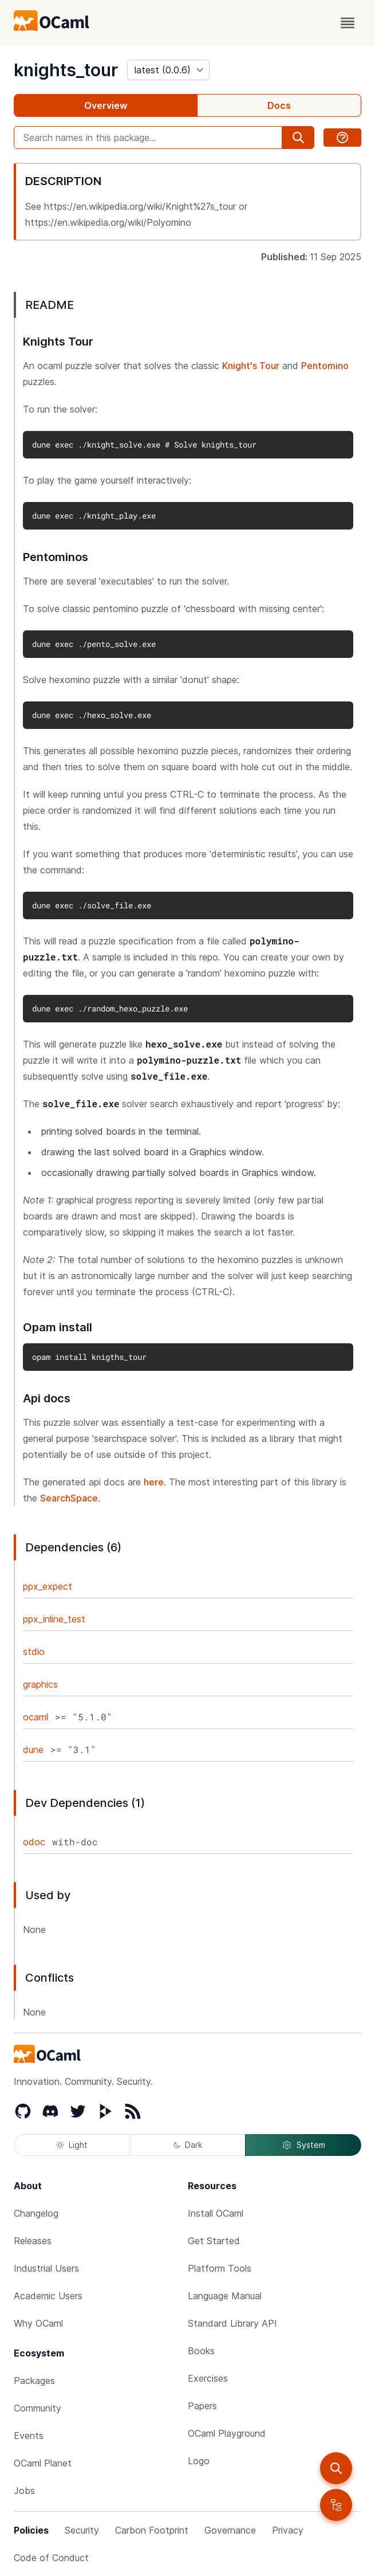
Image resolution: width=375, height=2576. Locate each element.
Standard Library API (232, 2323)
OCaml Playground (227, 2433)
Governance (230, 2530)
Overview (105, 105)
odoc (34, 1842)
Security (82, 2530)
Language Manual (225, 2295)
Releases (33, 2240)
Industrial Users (46, 2268)
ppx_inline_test (54, 1619)
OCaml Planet (43, 2463)
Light (72, 2145)
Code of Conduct (51, 2557)
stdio (34, 1651)
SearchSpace (69, 1498)
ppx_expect (47, 1586)
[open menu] (347, 23)
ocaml (35, 1717)
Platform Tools (219, 2268)
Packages (34, 2380)
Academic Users (48, 2295)
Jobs (24, 2490)
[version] (168, 70)
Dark (187, 2145)
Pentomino (325, 365)
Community (37, 2408)
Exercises (208, 2378)
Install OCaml (215, 2213)
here (154, 1482)
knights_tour (66, 70)
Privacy (287, 2530)
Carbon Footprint (151, 2530)
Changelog (36, 2213)
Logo (199, 2461)
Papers (202, 2406)
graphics (40, 1684)
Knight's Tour (250, 365)
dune (33, 1749)
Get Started (214, 2240)
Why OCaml (38, 2323)
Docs (279, 105)
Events (29, 2435)
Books (201, 2351)
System (303, 2145)
